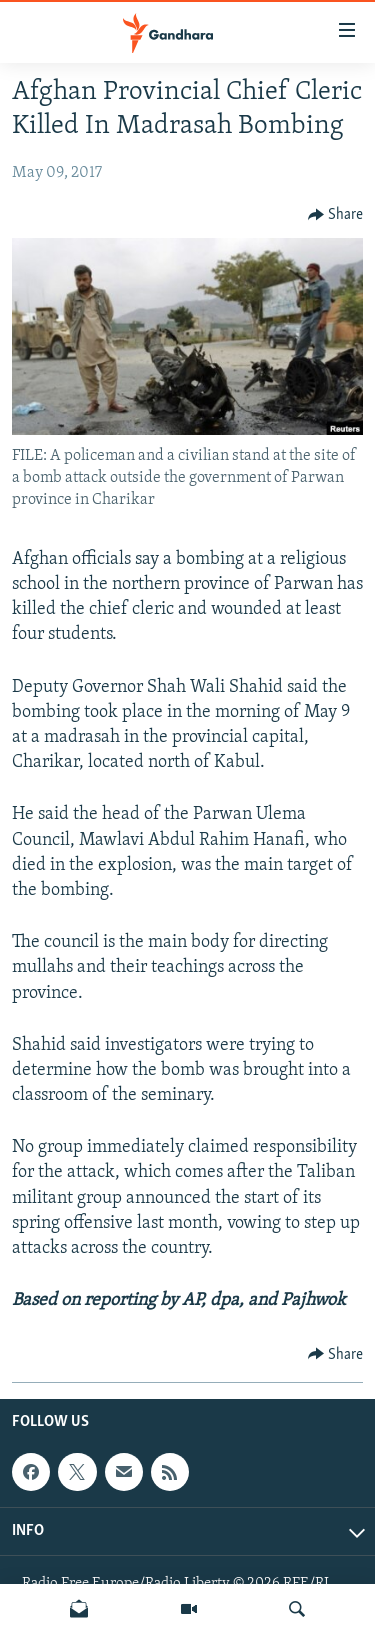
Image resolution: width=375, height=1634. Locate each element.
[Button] (336, 215)
